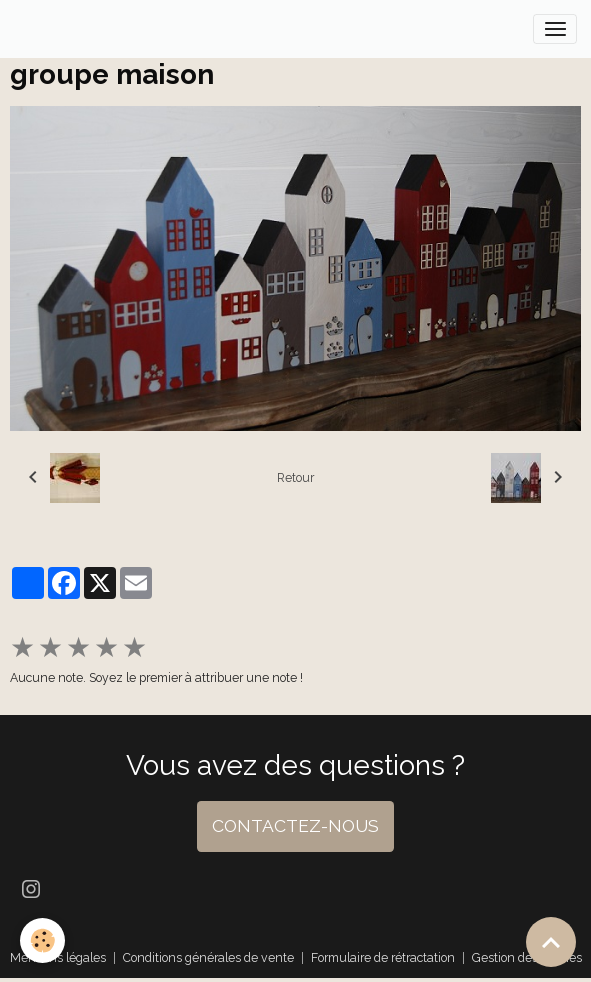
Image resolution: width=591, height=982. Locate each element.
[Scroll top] (551, 942)
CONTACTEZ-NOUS (295, 826)
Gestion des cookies (527, 957)
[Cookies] (42, 940)
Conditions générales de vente (208, 957)
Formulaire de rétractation (383, 957)
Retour (295, 477)
